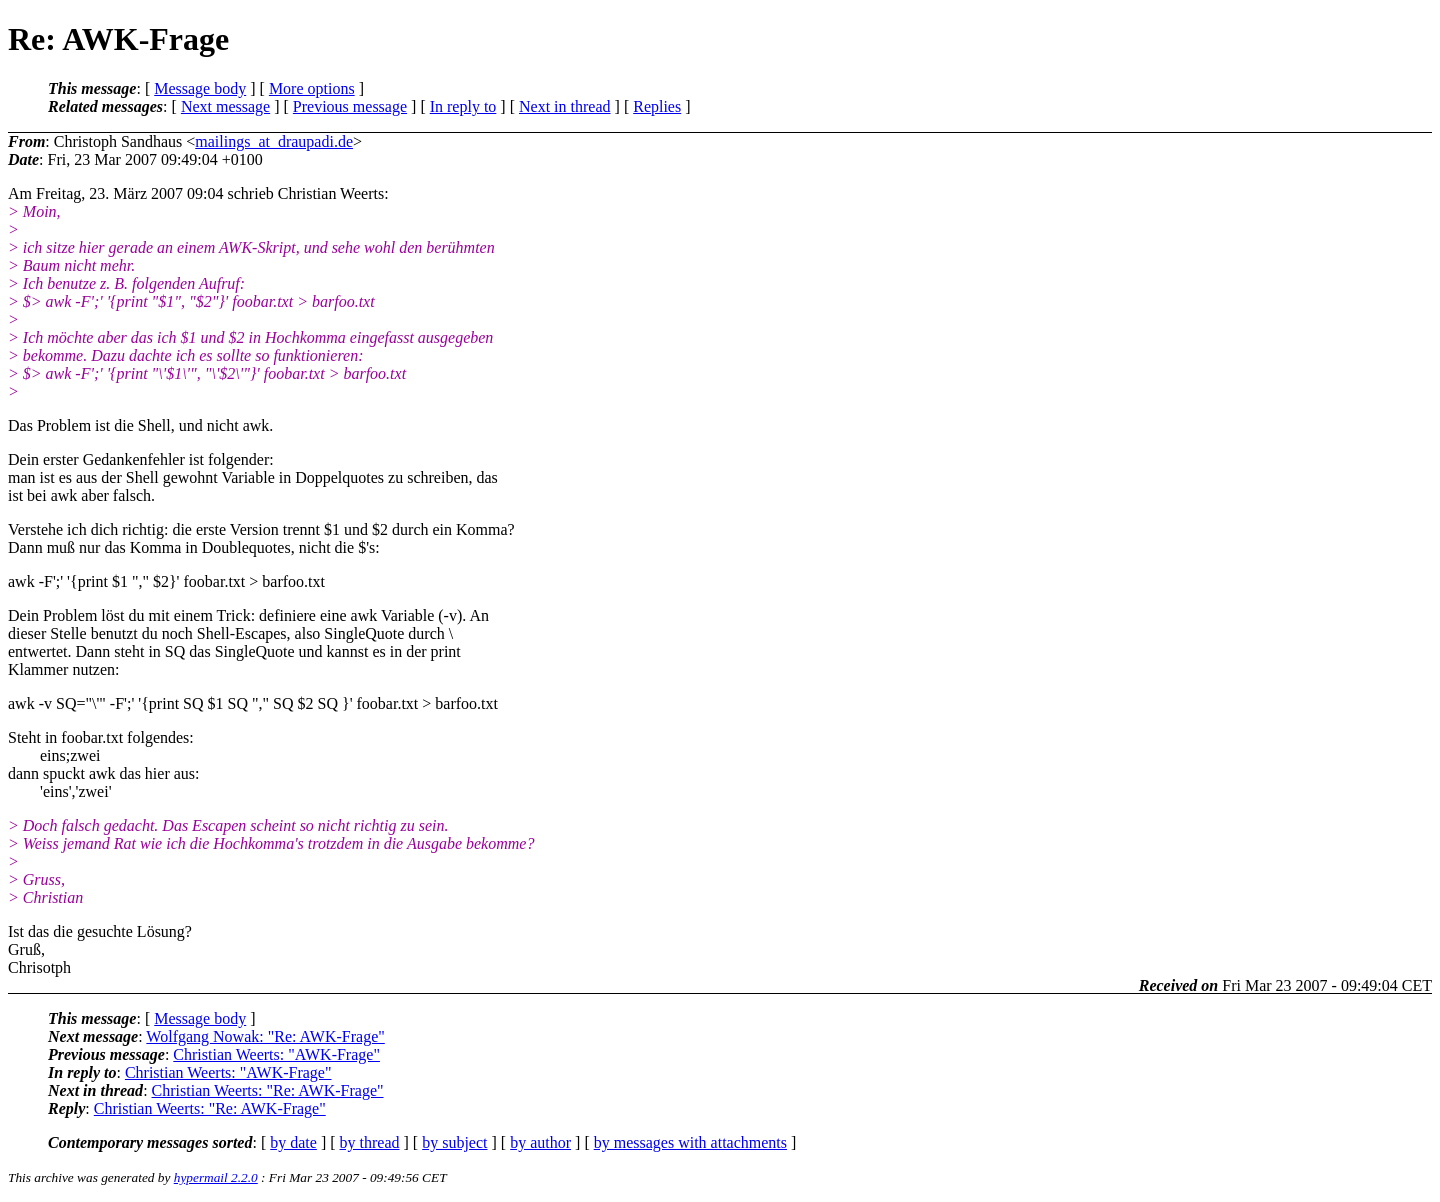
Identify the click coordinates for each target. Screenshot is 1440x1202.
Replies (657, 106)
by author (540, 1142)
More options (312, 88)
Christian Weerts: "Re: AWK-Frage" (268, 1090)
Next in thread (565, 106)
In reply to (463, 106)
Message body (200, 88)
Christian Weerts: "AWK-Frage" (276, 1054)
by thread (370, 1142)
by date (293, 1142)
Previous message (350, 106)
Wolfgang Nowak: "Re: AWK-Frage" (265, 1036)
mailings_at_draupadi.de (274, 141)
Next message (225, 106)
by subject (454, 1142)
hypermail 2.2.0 (216, 1177)
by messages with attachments (690, 1142)
